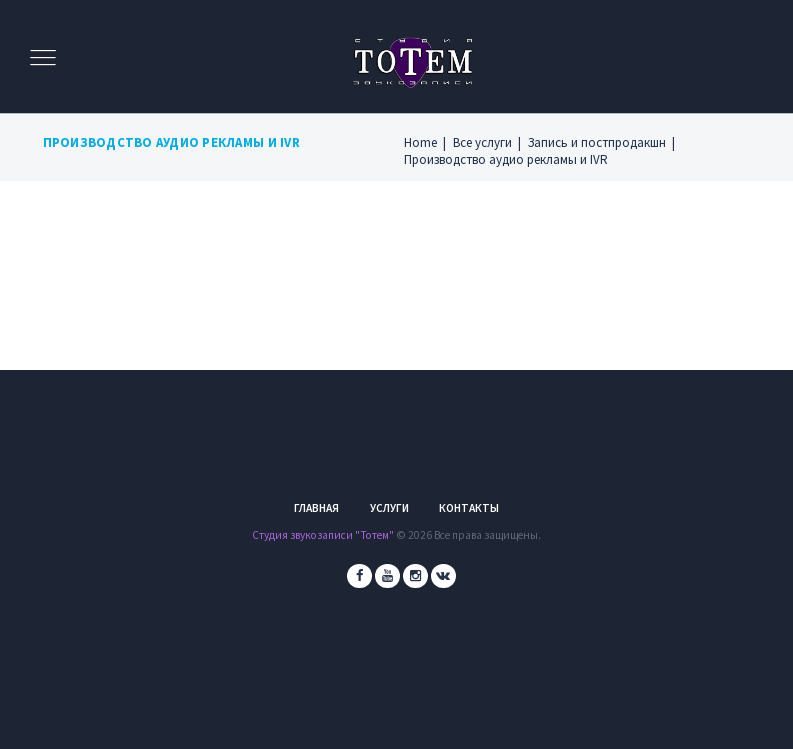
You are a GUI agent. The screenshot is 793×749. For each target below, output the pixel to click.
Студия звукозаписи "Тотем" (323, 535)
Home (420, 143)
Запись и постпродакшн (597, 143)
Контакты (469, 508)
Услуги (389, 508)
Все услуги (482, 143)
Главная (316, 508)
